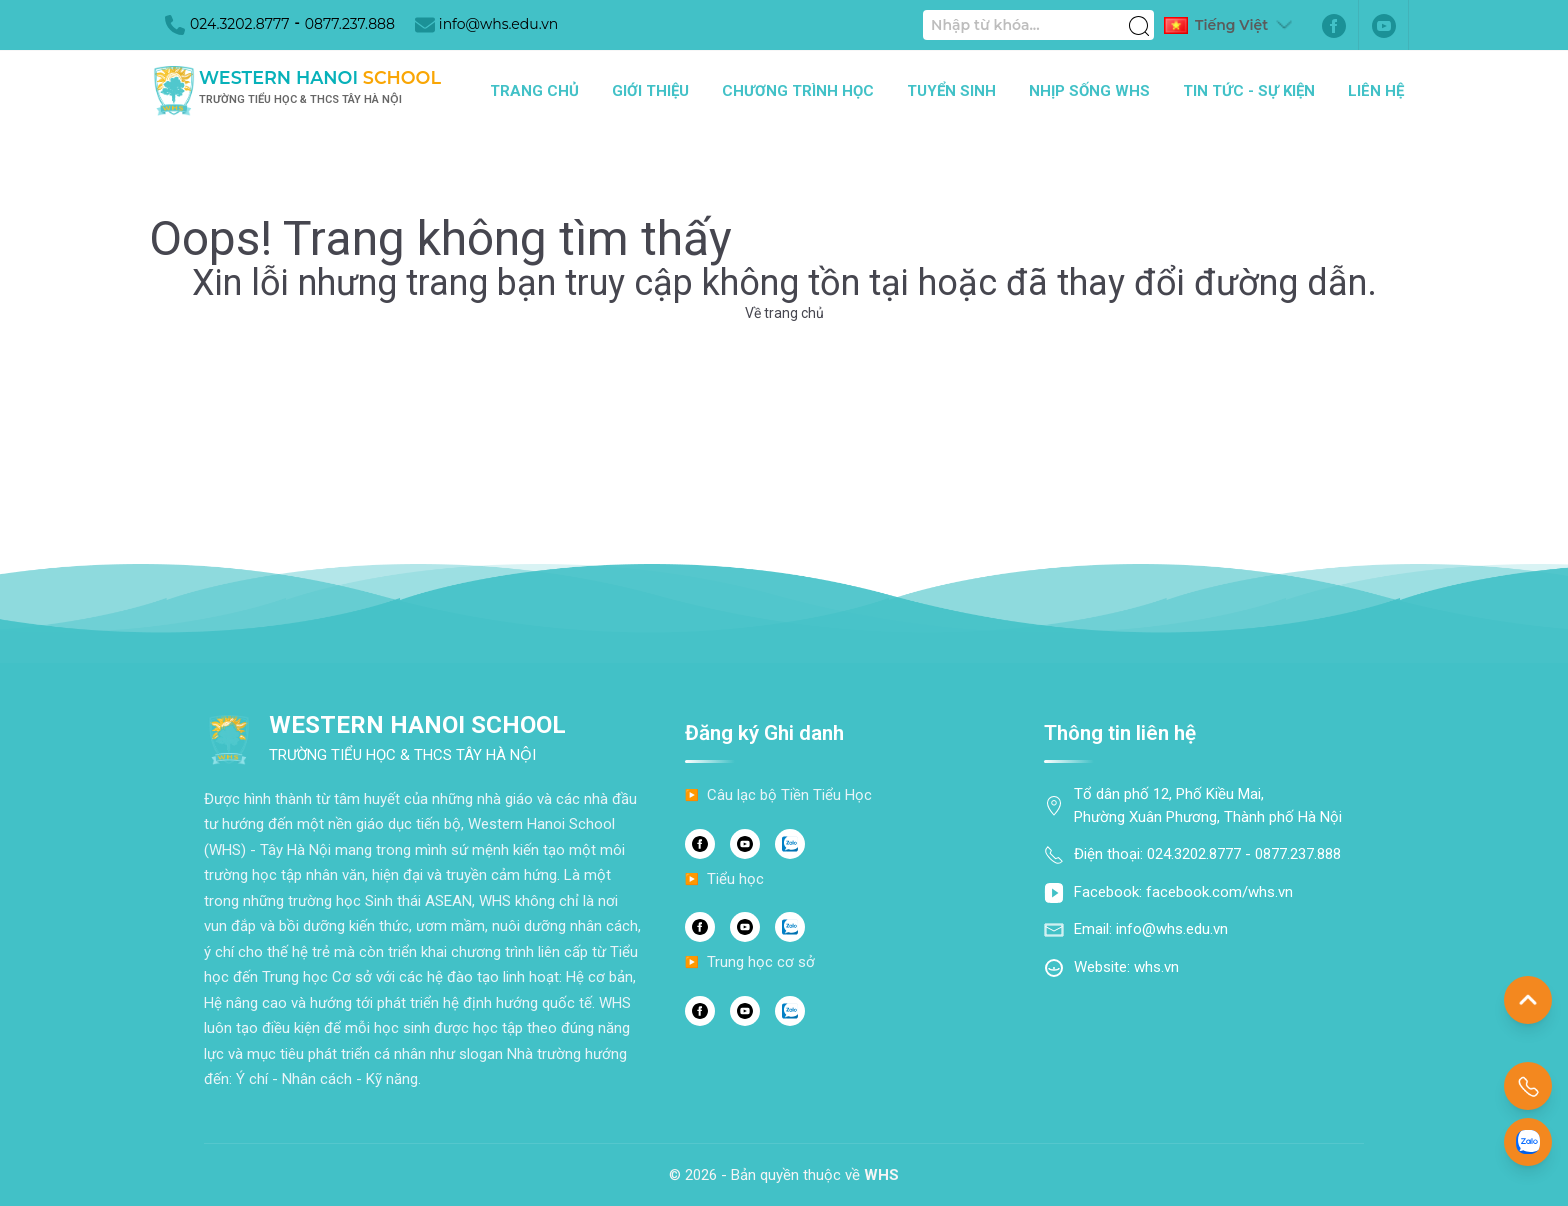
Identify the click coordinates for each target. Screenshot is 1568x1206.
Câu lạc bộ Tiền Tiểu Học (789, 795)
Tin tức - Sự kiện (1249, 91)
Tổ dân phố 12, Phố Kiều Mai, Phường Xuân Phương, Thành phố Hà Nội (1208, 805)
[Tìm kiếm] (1139, 15)
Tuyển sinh (951, 91)
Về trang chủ (784, 313)
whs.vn (1156, 967)
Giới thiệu (650, 91)
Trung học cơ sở (761, 962)
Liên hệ (1376, 91)
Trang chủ (534, 91)
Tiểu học (735, 879)
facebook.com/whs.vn (1219, 892)
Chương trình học (798, 91)
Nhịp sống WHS (1089, 91)
